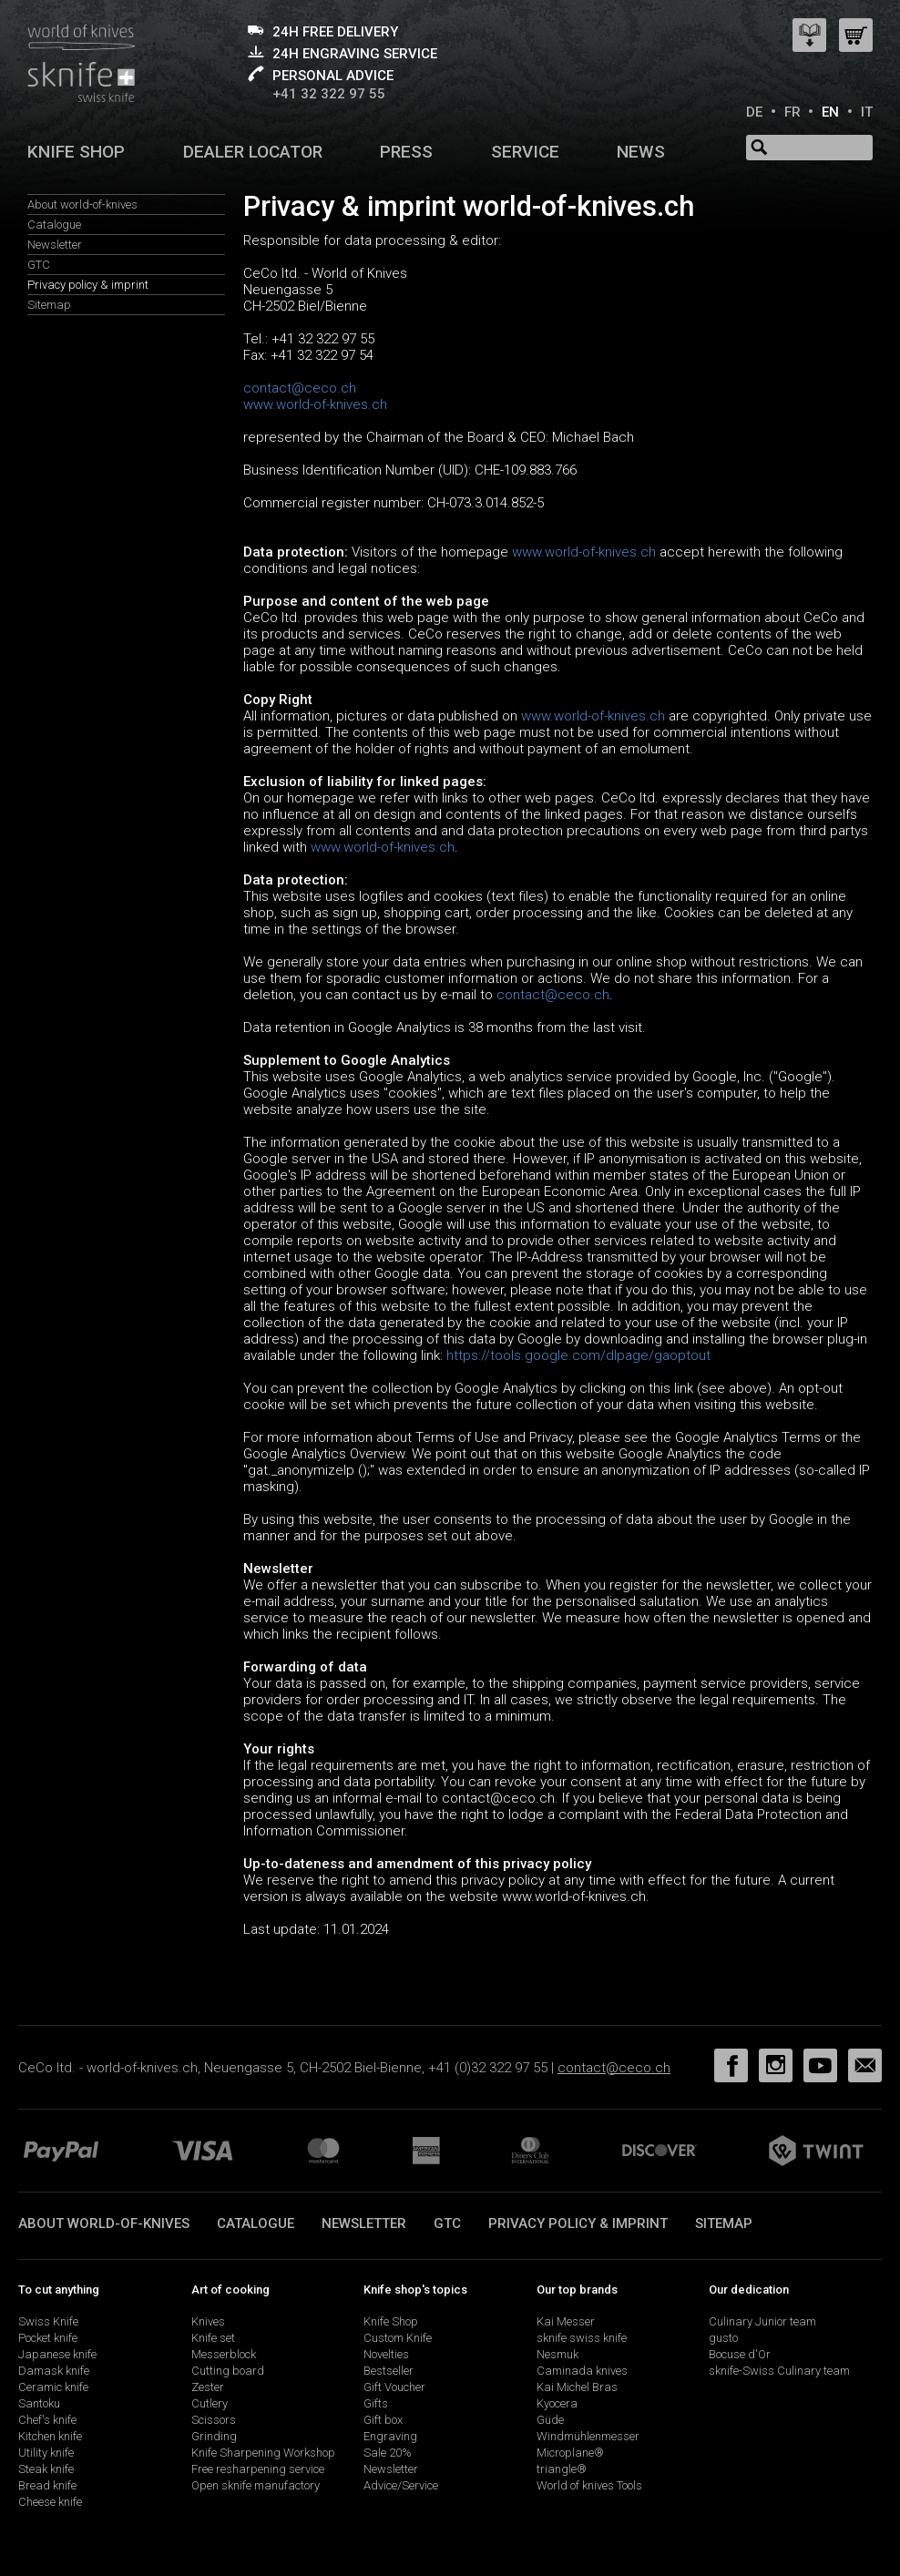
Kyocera (557, 2403)
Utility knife (46, 2452)
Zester (207, 2387)
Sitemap (49, 305)
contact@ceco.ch (299, 388)
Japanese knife (57, 2354)
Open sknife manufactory (255, 2485)
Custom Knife (397, 2338)
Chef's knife (47, 2420)
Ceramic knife (53, 2387)
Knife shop (76, 151)
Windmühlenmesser (588, 2436)
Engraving (390, 2436)
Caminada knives (582, 2370)
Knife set (213, 2338)
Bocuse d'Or (740, 2354)
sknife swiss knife (582, 2338)
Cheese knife (50, 2502)
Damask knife (53, 2370)
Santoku (39, 2403)
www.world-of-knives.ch (315, 404)
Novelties (386, 2354)
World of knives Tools (589, 2485)
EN (830, 112)
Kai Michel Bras (577, 2387)
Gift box (383, 2420)
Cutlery (209, 2403)
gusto (723, 2338)
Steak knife (46, 2469)
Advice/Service (400, 2485)
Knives (208, 2321)
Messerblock (223, 2354)
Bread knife (47, 2485)
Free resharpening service (257, 2469)
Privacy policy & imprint (87, 284)
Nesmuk (557, 2354)
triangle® (562, 2469)
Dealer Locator (252, 151)
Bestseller (388, 2370)
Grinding (214, 2436)
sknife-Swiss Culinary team (779, 2370)
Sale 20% (387, 2452)
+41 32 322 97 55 (328, 94)
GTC (38, 264)
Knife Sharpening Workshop (263, 2452)
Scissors (213, 2420)
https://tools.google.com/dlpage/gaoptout (578, 1355)
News (641, 151)
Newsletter (54, 244)
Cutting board (227, 2370)
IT (867, 112)
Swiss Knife (48, 2321)
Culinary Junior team (762, 2321)
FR (792, 112)
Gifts (375, 2403)
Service (525, 151)
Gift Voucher (394, 2387)
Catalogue (54, 224)
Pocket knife (47, 2338)
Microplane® (570, 2452)
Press (406, 151)
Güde (550, 2420)
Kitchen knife (50, 2436)
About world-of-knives (82, 204)
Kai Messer (566, 2321)
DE (754, 112)
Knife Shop (390, 2321)
